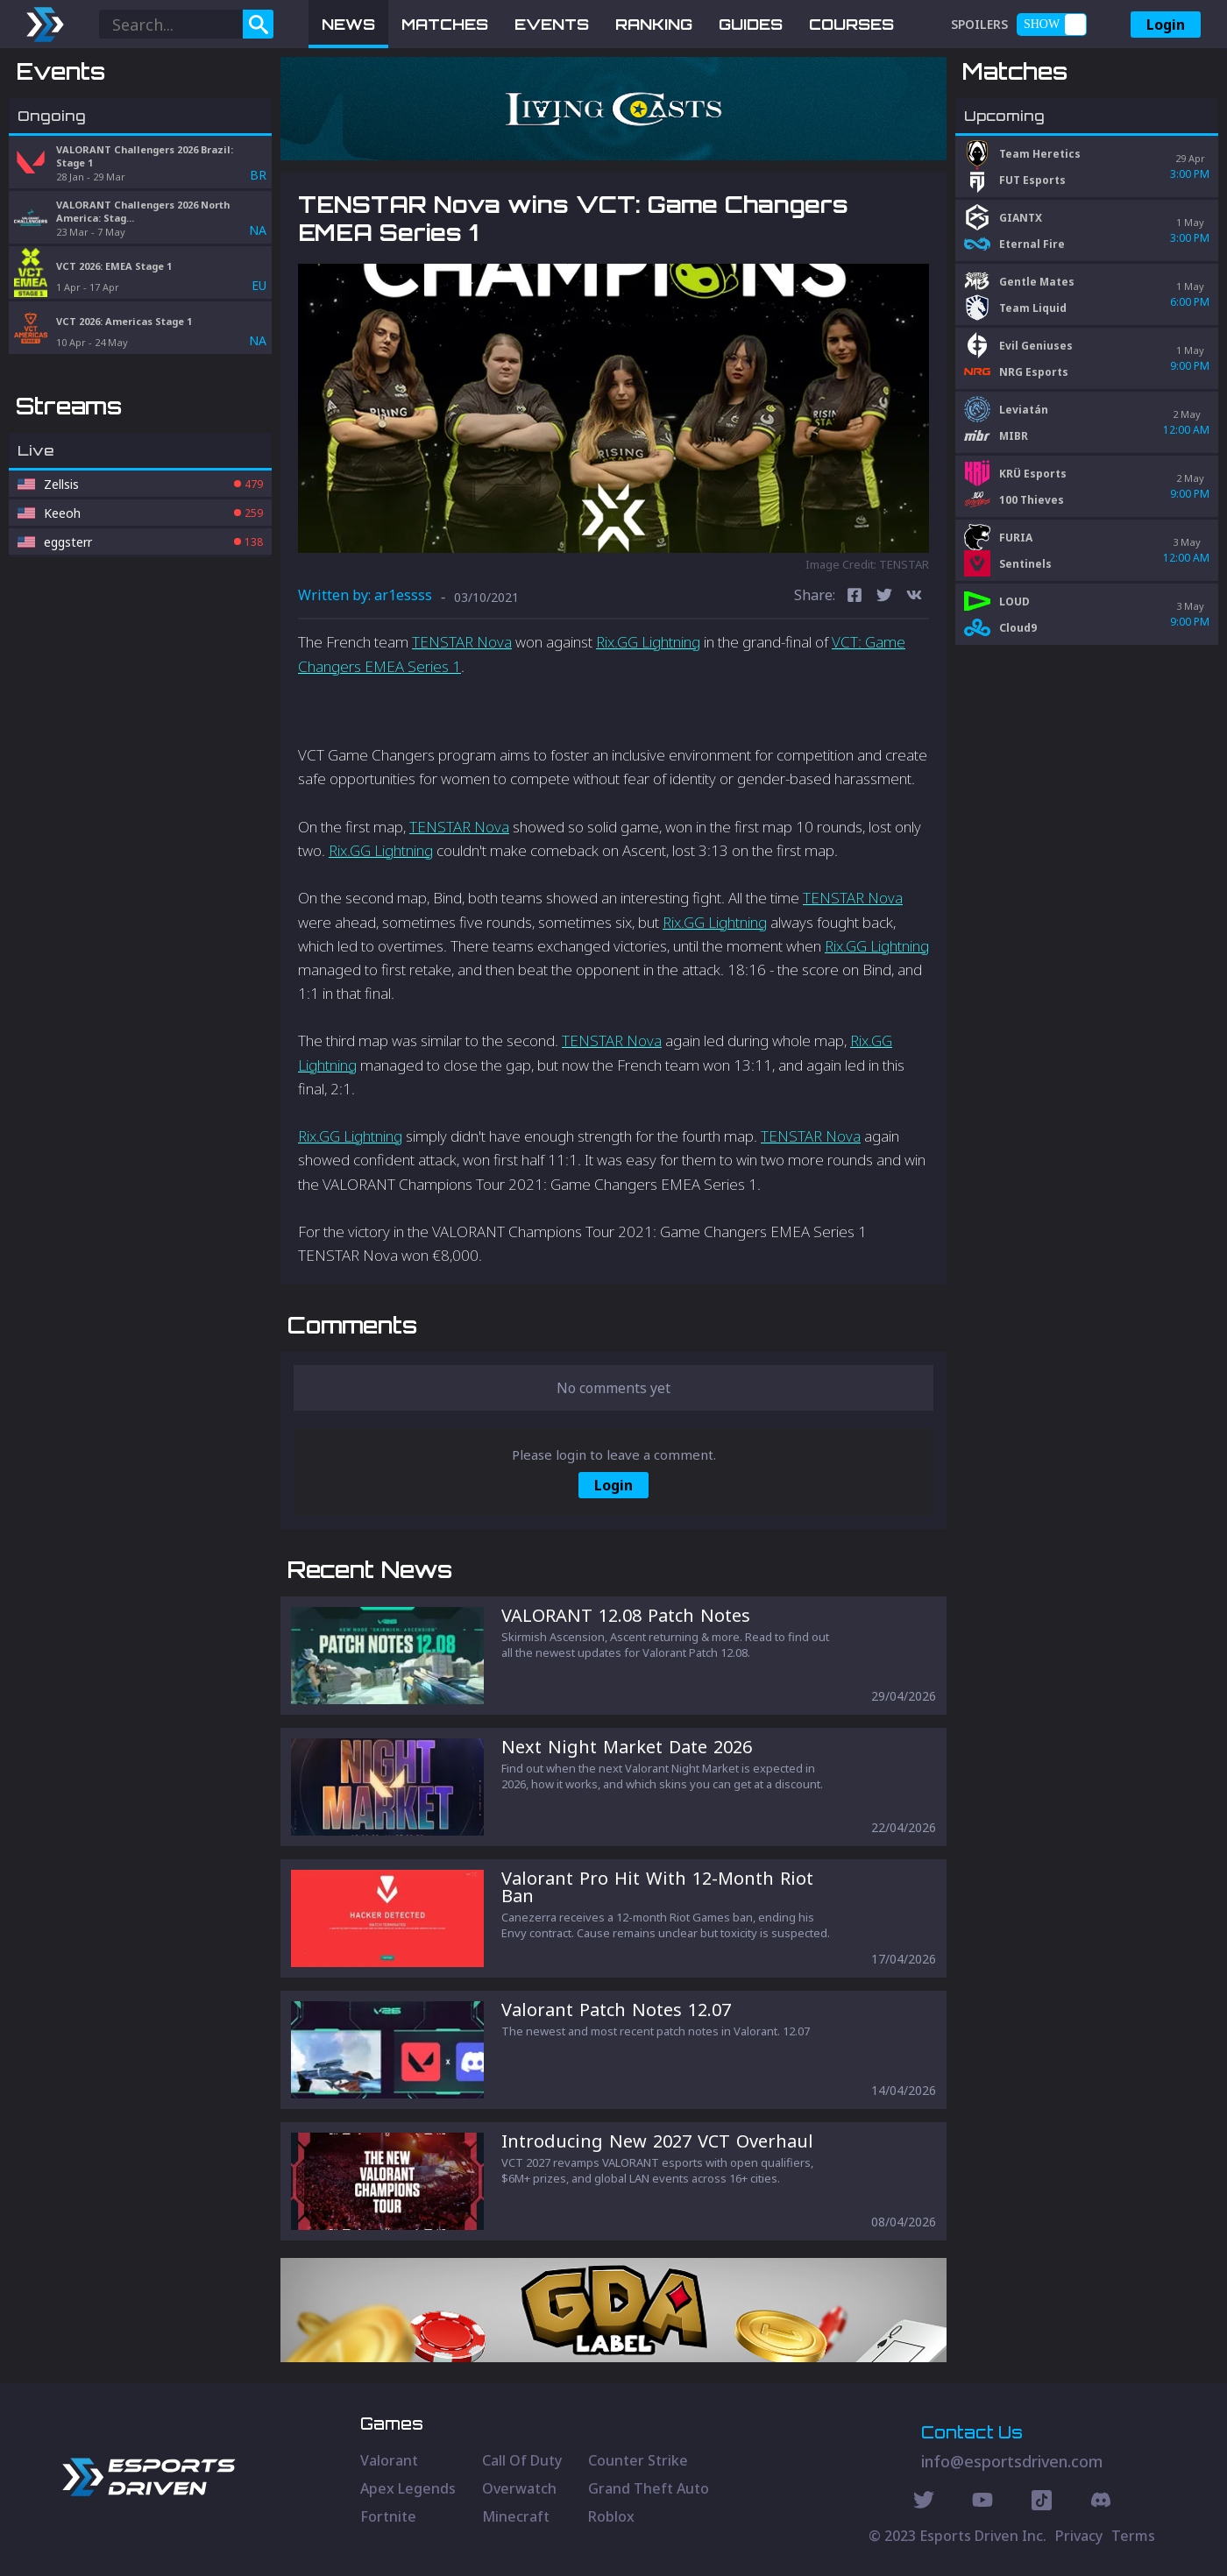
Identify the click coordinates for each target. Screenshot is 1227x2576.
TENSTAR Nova (462, 642)
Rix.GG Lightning (648, 642)
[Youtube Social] (982, 2502)
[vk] (914, 597)
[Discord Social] (1042, 2502)
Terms (1133, 2535)
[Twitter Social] (923, 2502)
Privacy (1079, 2535)
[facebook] (854, 597)
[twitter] (884, 597)
